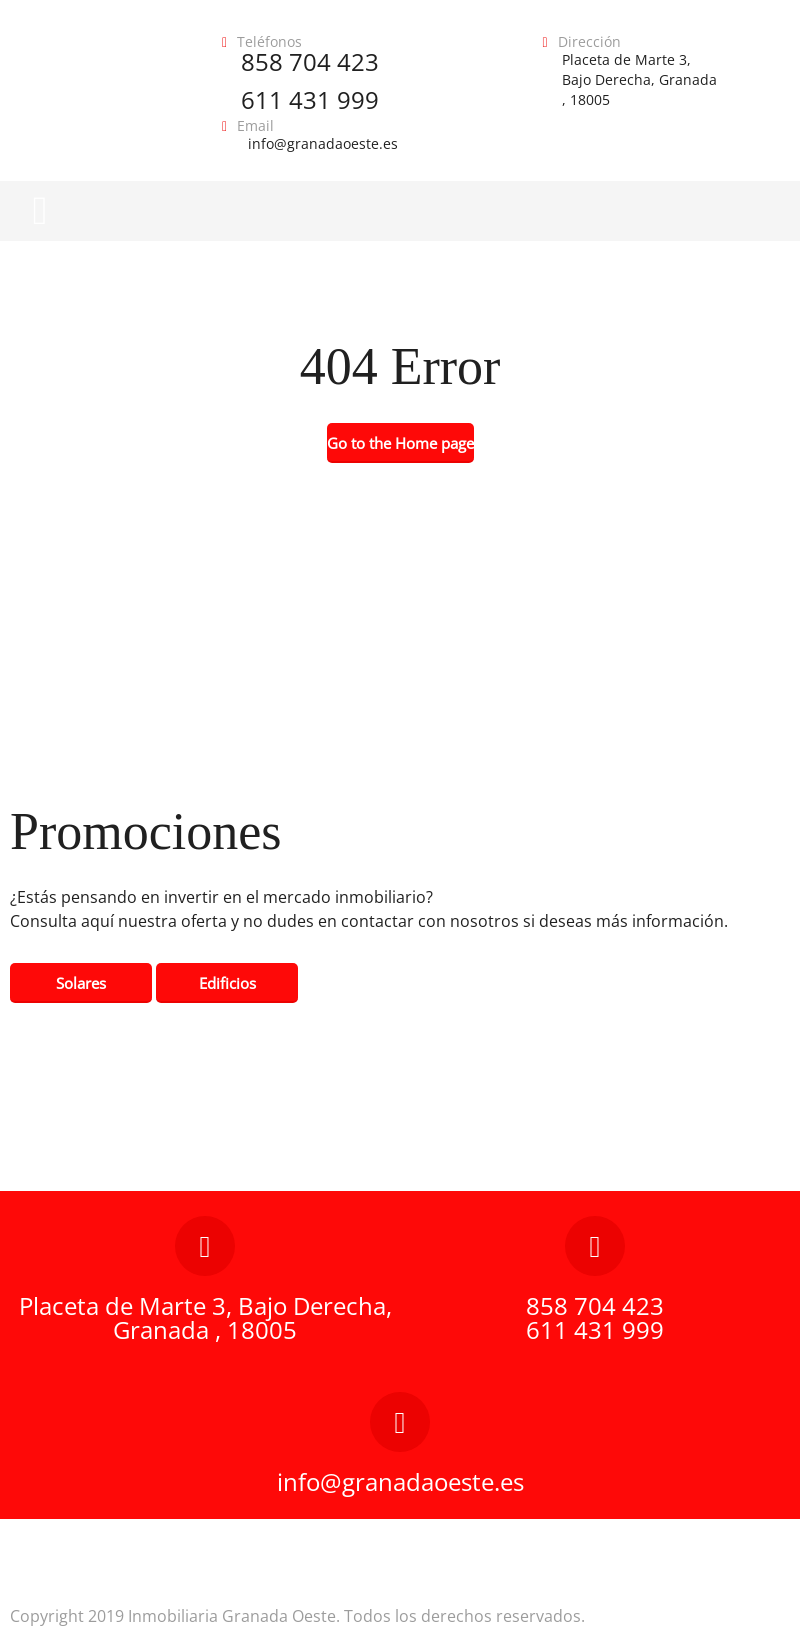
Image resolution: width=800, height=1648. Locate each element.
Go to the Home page (400, 443)
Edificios (227, 983)
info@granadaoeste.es (323, 143)
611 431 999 (310, 99)
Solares (81, 983)
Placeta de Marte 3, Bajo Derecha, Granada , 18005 (639, 79)
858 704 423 (310, 61)
